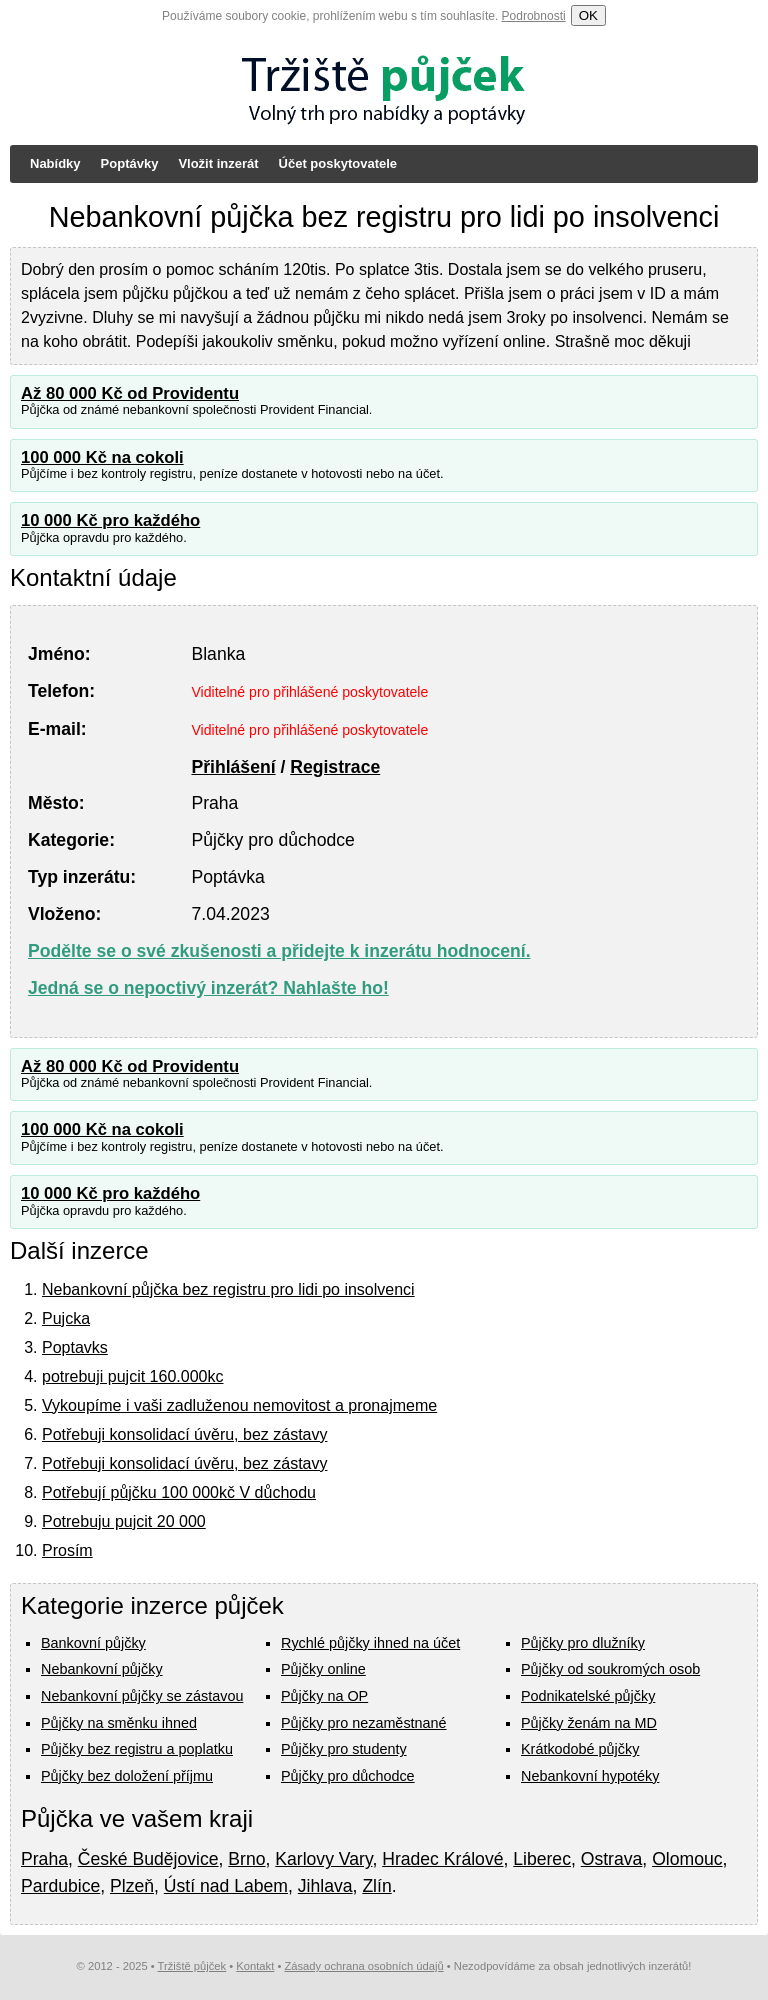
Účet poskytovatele (338, 163)
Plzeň (132, 1886)
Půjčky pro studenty (344, 1749)
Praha (44, 1859)
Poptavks (75, 1347)
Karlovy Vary (323, 1859)
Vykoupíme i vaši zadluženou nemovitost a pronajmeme (239, 1405)
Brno (246, 1859)
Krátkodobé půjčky (580, 1749)
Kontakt (255, 1966)
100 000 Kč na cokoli (102, 457)
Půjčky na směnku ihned (119, 1723)
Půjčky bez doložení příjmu (127, 1776)
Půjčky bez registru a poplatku (137, 1749)
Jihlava (325, 1886)
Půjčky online (323, 1669)
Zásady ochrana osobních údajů (363, 1966)
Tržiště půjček (192, 1966)
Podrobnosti (534, 16)
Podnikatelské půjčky (588, 1696)
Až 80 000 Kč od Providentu (130, 393)
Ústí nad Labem (226, 1886)
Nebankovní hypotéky (590, 1776)
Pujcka (66, 1318)
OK (588, 15)
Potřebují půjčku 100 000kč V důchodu (179, 1492)
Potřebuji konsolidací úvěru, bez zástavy (184, 1434)
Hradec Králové (442, 1859)
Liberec (542, 1859)
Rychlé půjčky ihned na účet (370, 1643)
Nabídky (55, 163)
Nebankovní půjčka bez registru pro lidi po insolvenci (228, 1289)
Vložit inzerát (218, 163)
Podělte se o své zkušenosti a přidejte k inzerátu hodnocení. (279, 951)
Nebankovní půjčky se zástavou (142, 1696)
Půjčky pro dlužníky (583, 1643)
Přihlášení (233, 767)
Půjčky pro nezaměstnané (364, 1723)
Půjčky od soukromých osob (610, 1669)
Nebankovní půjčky (102, 1669)
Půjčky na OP (324, 1696)
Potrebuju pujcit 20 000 (124, 1521)
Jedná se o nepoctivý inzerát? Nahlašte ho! (208, 988)
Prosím (67, 1550)
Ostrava (612, 1859)
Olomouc (687, 1859)
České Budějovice (148, 1859)
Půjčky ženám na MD (589, 1723)
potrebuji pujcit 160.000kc (132, 1376)
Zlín (376, 1886)
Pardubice (60, 1886)
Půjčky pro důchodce (348, 1776)
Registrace (335, 767)
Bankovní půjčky (93, 1643)
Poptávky (130, 163)
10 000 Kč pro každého (110, 520)
